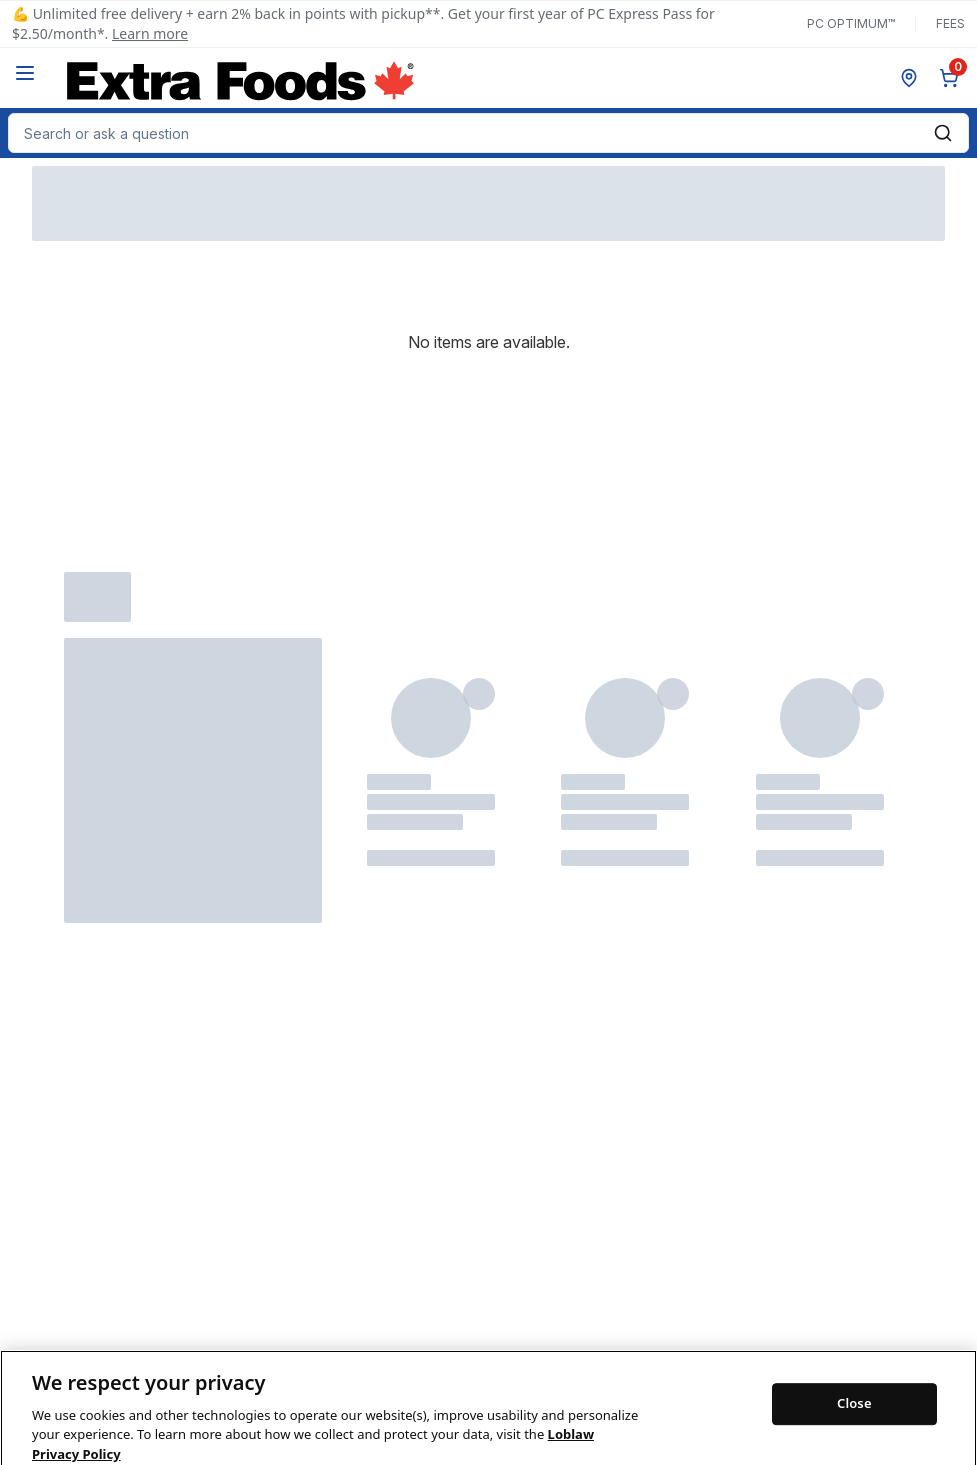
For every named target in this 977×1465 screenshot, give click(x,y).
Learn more (150, 33)
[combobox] (488, 133)
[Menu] (25, 73)
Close (854, 1423)
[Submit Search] (943, 133)
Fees (950, 23)
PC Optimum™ (851, 23)
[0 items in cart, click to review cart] (953, 78)
